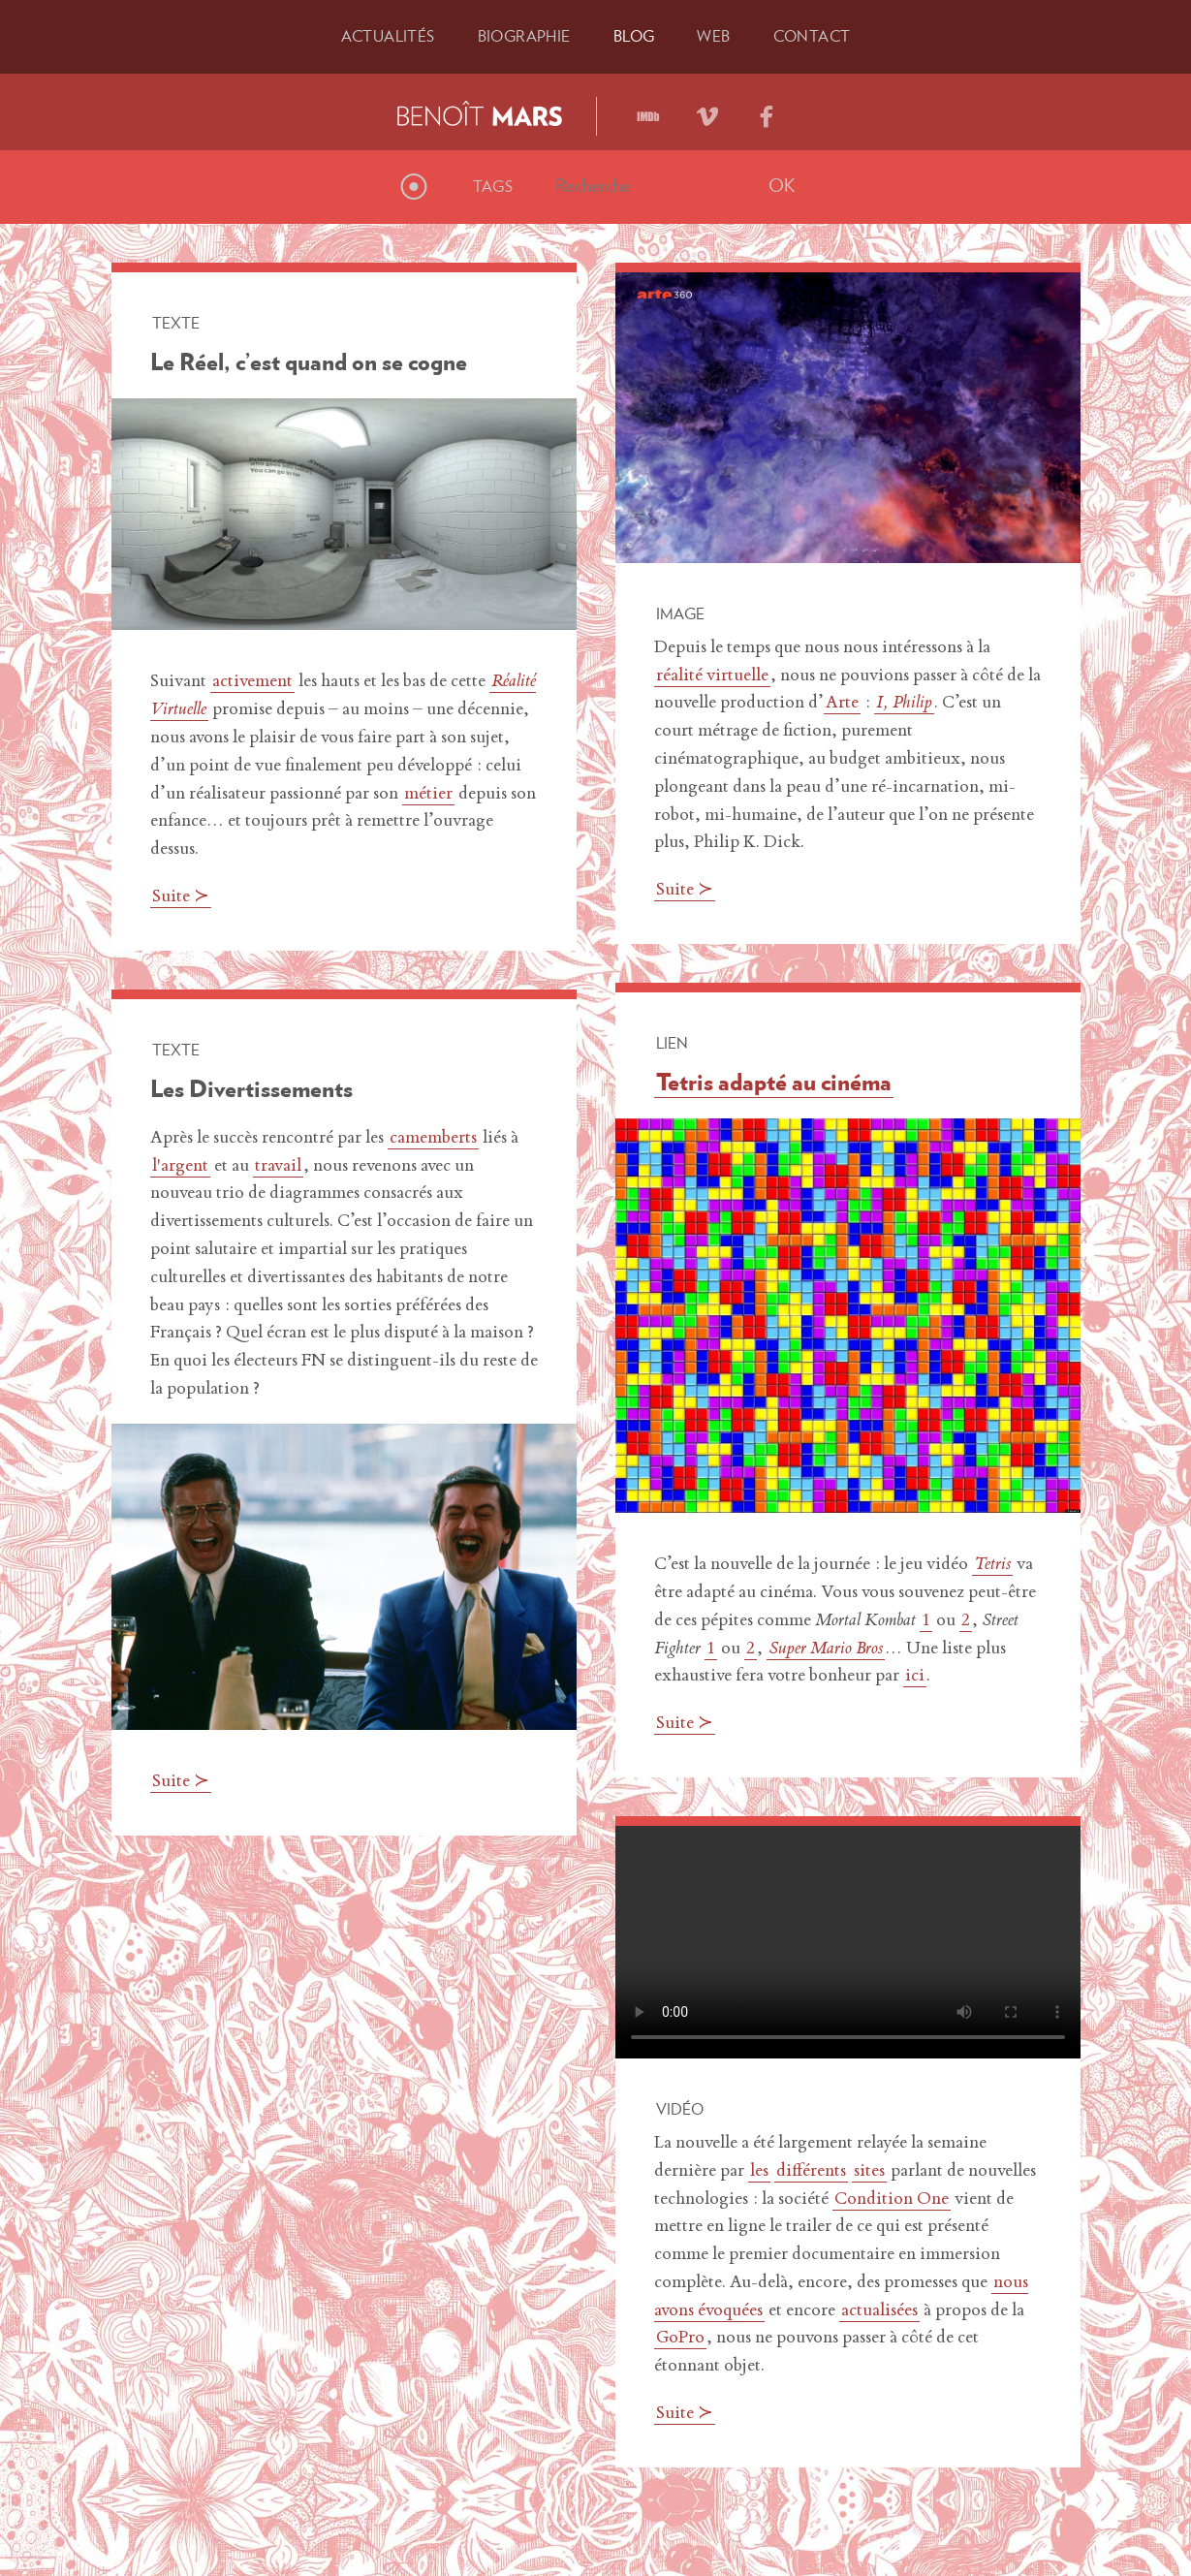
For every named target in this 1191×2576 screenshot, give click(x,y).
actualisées (879, 2311)
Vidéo (680, 2109)
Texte (176, 322)
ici (915, 1676)
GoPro (680, 2338)
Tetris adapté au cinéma (774, 1081)
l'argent (180, 1167)
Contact (812, 36)
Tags (493, 186)
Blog (634, 36)
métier (428, 794)
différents (811, 2172)
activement (252, 682)
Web (713, 36)
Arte (842, 703)
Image (680, 613)
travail (278, 1167)
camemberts (433, 1138)
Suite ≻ (180, 897)
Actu (388, 36)
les (759, 2172)
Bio (524, 36)
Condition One (891, 2200)
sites (869, 2172)
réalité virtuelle (712, 676)
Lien (672, 1042)
